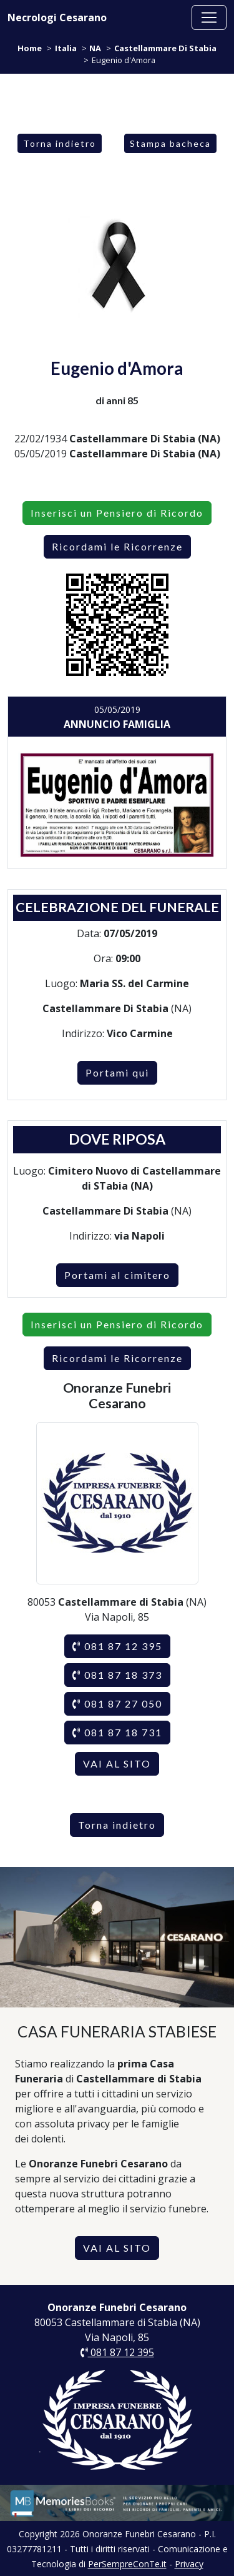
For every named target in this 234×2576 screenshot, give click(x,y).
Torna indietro (59, 143)
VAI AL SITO (117, 1763)
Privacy (189, 2564)
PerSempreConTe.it (127, 2564)
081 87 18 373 (117, 1675)
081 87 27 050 (117, 1703)
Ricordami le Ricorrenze (117, 546)
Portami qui (117, 1072)
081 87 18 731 (117, 1732)
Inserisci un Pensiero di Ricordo (117, 513)
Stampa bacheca (170, 143)
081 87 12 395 (117, 1646)
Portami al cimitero (117, 1275)
